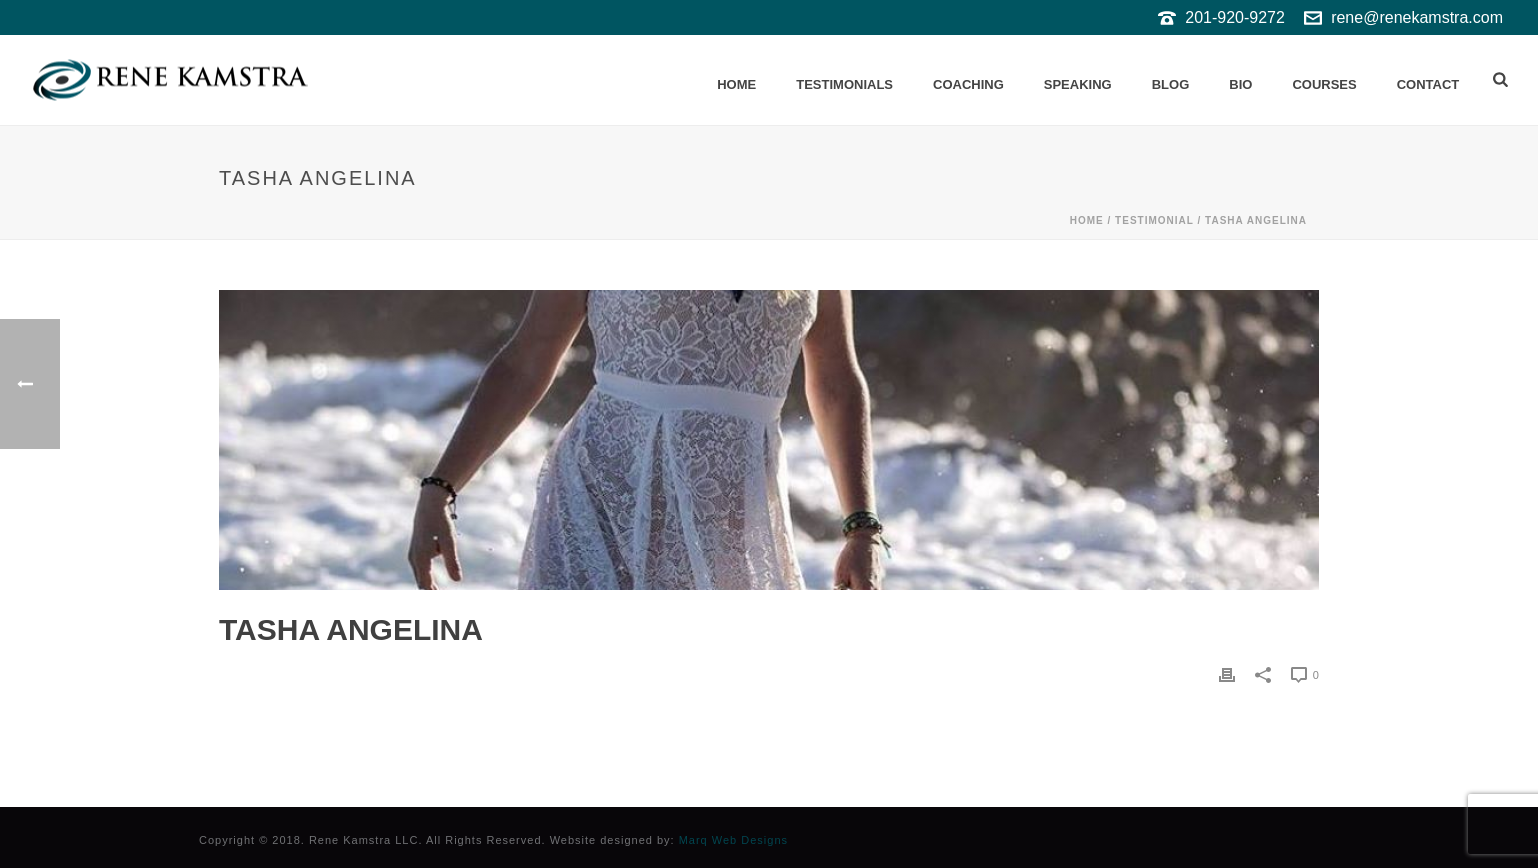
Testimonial (1154, 220)
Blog (1171, 84)
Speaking (1078, 84)
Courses (1324, 84)
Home (736, 84)
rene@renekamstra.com (1417, 17)
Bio (1240, 84)
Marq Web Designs (733, 840)
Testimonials (844, 84)
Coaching (968, 84)
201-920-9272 (1235, 17)
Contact (1428, 84)
